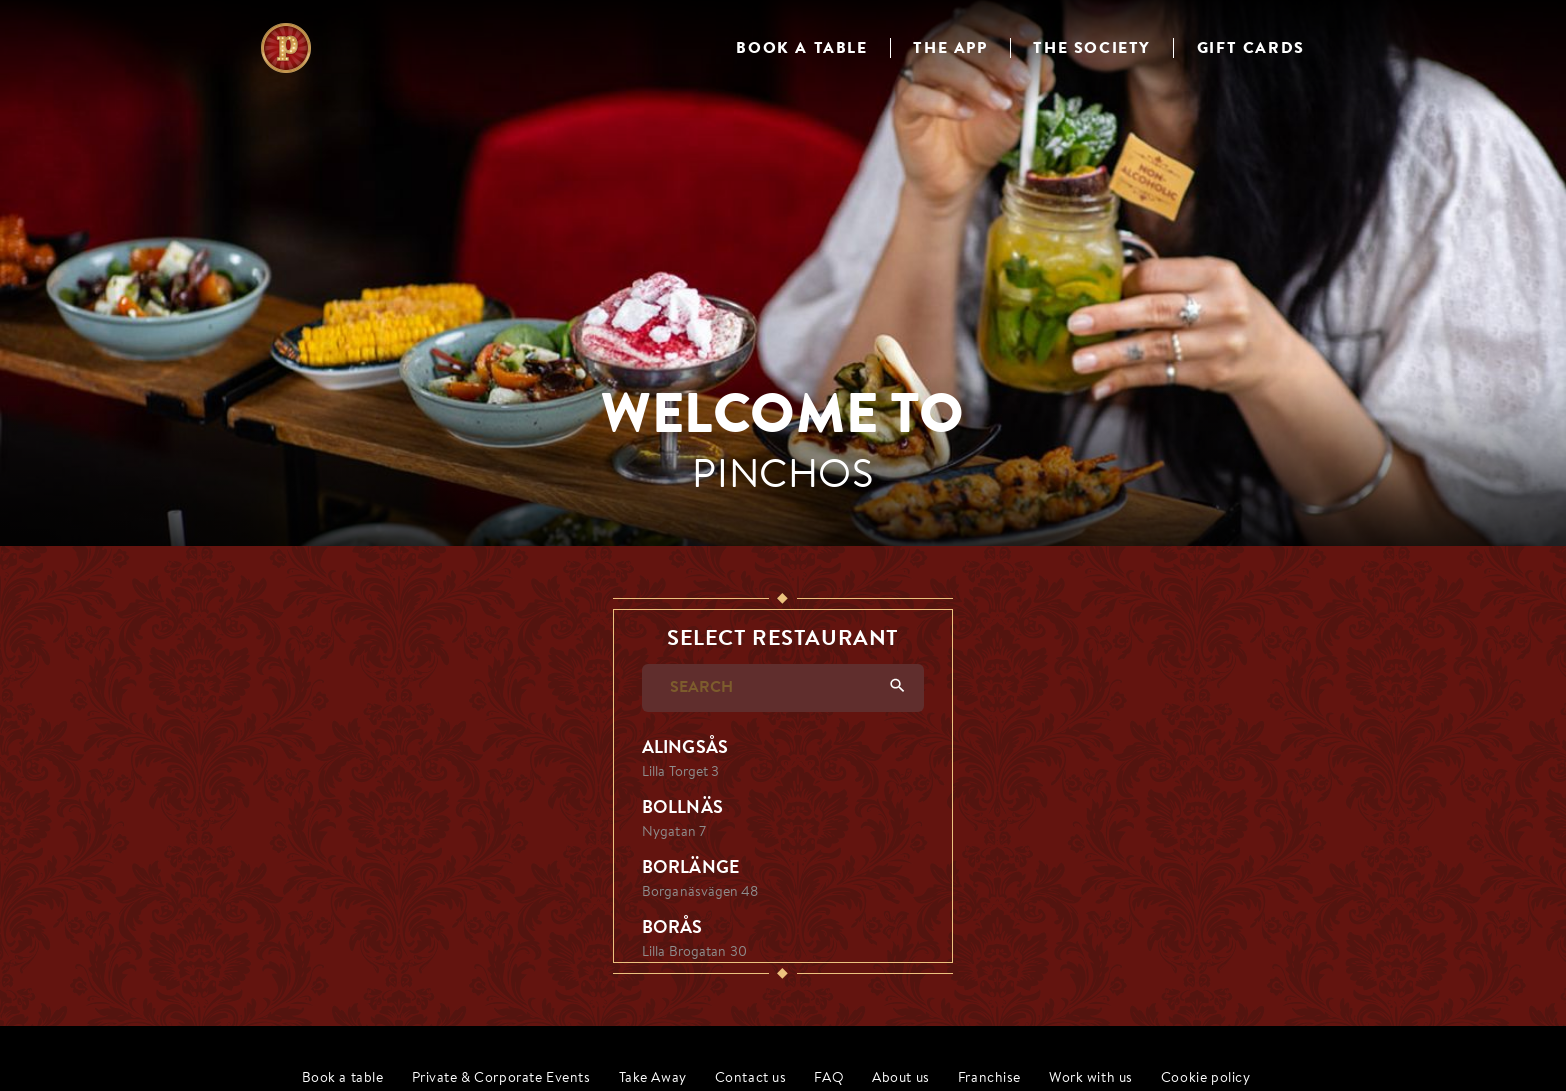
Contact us (751, 1078)
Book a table (343, 1078)
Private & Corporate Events (501, 1078)
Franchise (989, 1078)
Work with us (1091, 1078)
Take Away (653, 1078)
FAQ (829, 1078)
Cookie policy (1206, 1078)
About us (901, 1078)
